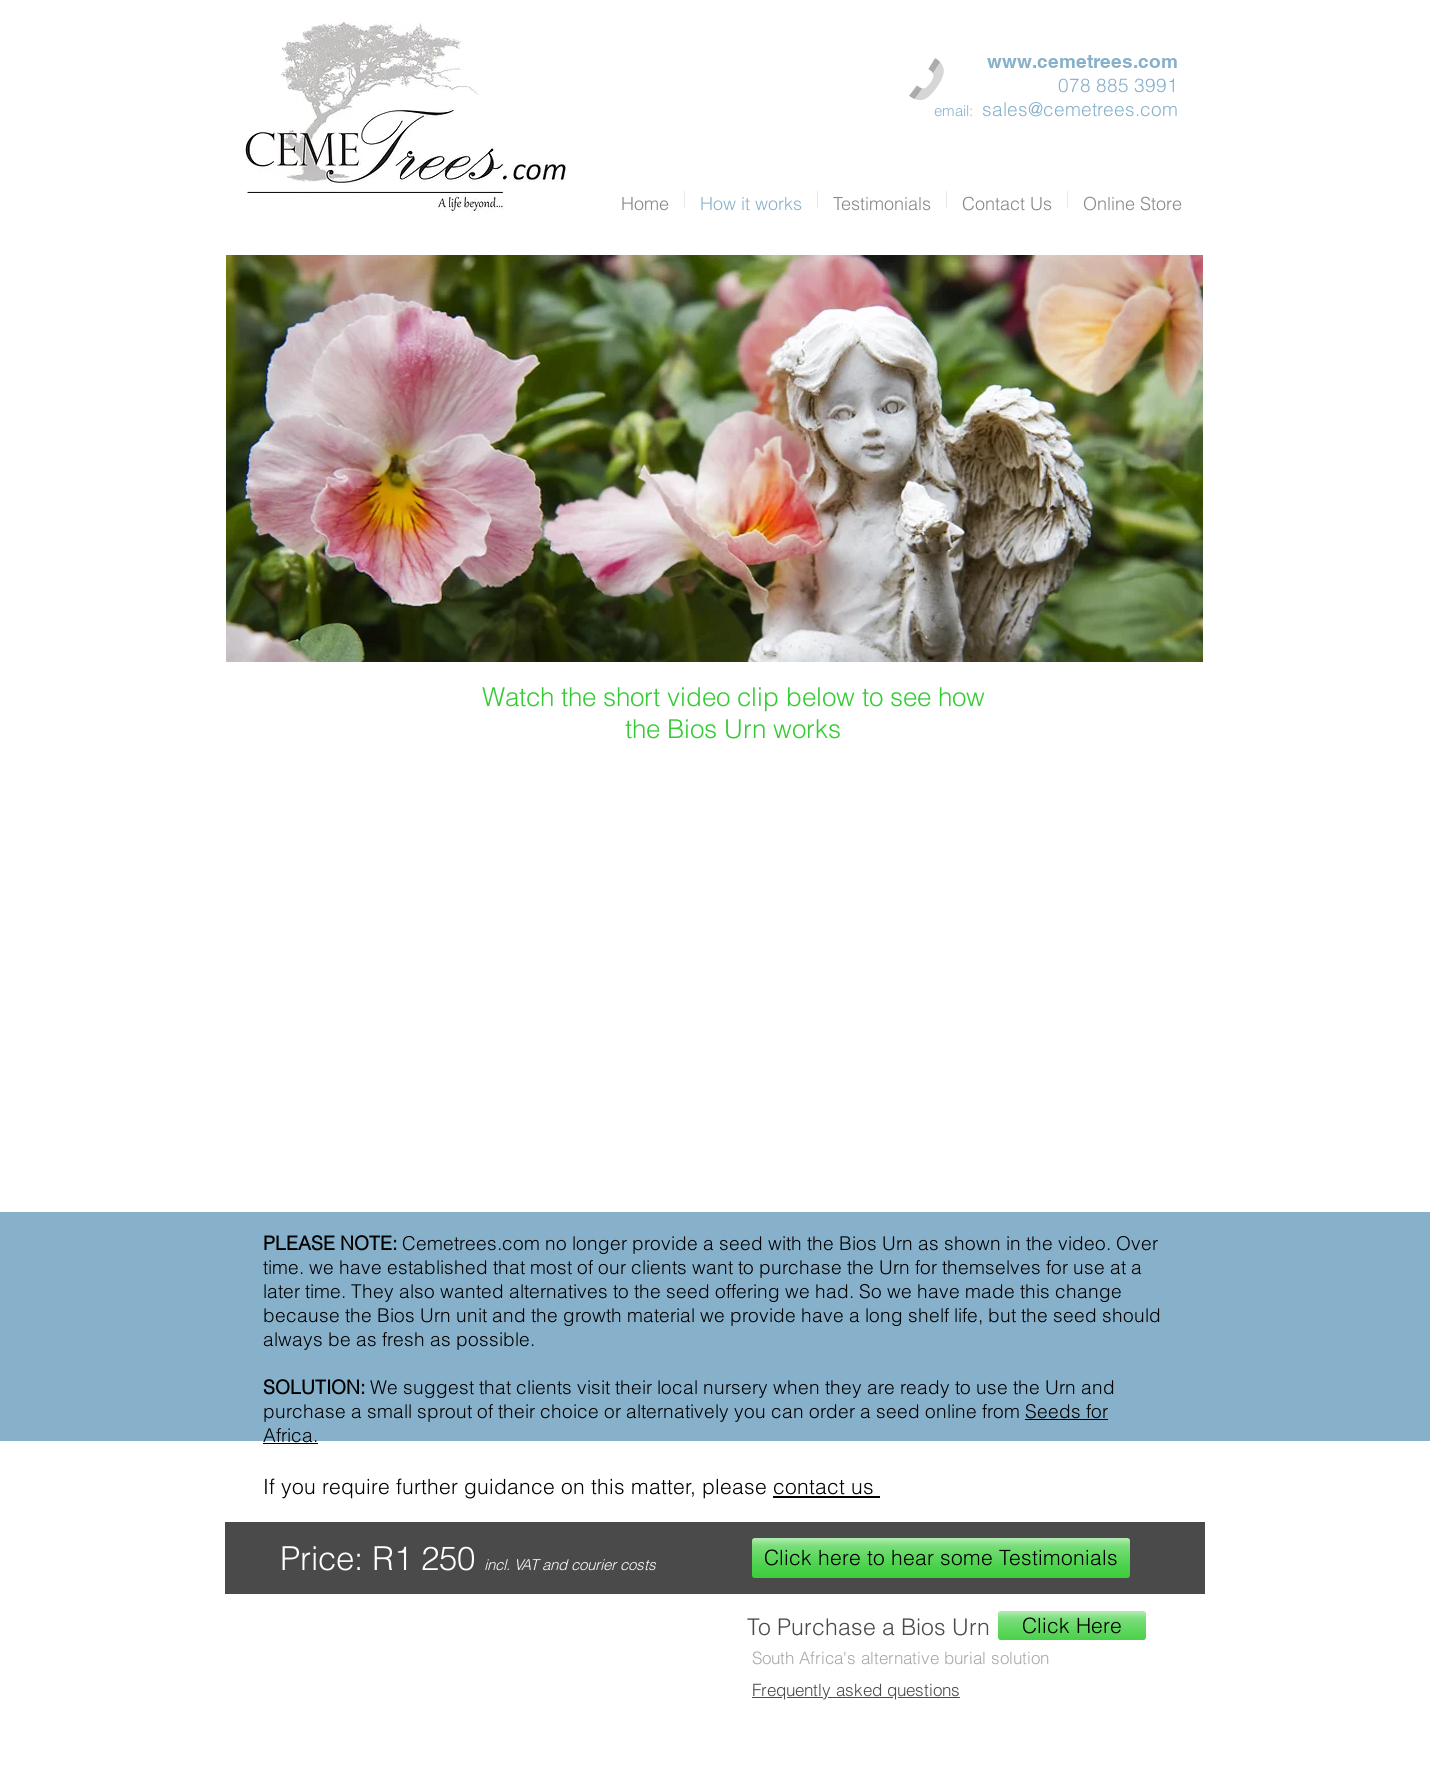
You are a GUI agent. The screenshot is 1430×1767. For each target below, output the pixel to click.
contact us (826, 1486)
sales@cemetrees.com (1080, 109)
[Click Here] (1072, 1625)
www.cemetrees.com (1082, 61)
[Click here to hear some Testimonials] (941, 1558)
